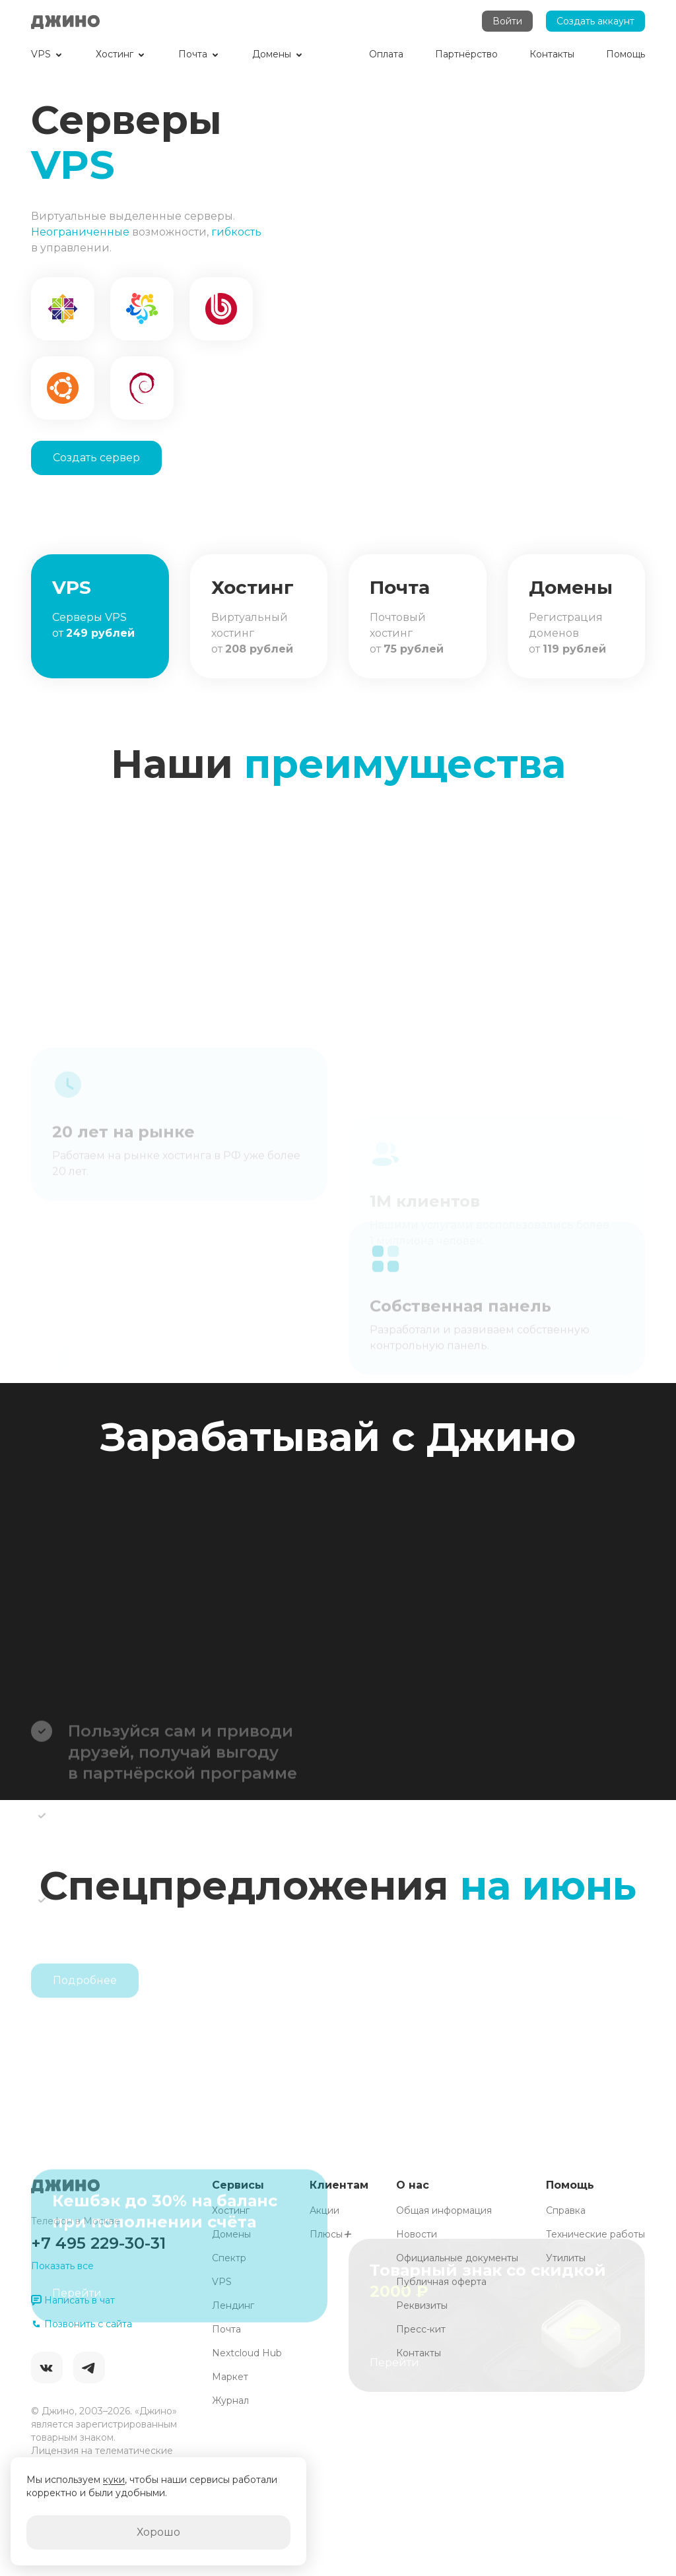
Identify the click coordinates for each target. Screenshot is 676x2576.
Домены (231, 2234)
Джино (65, 21)
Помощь (570, 2185)
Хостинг (231, 2210)
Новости (416, 2234)
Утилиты (566, 2258)
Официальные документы (457, 2258)
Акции (324, 2210)
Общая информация (444, 2210)
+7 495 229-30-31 (98, 2243)
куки (114, 2480)
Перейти (77, 2370)
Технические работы (595, 2234)
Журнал (230, 2400)
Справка (566, 2210)
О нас (412, 2185)
